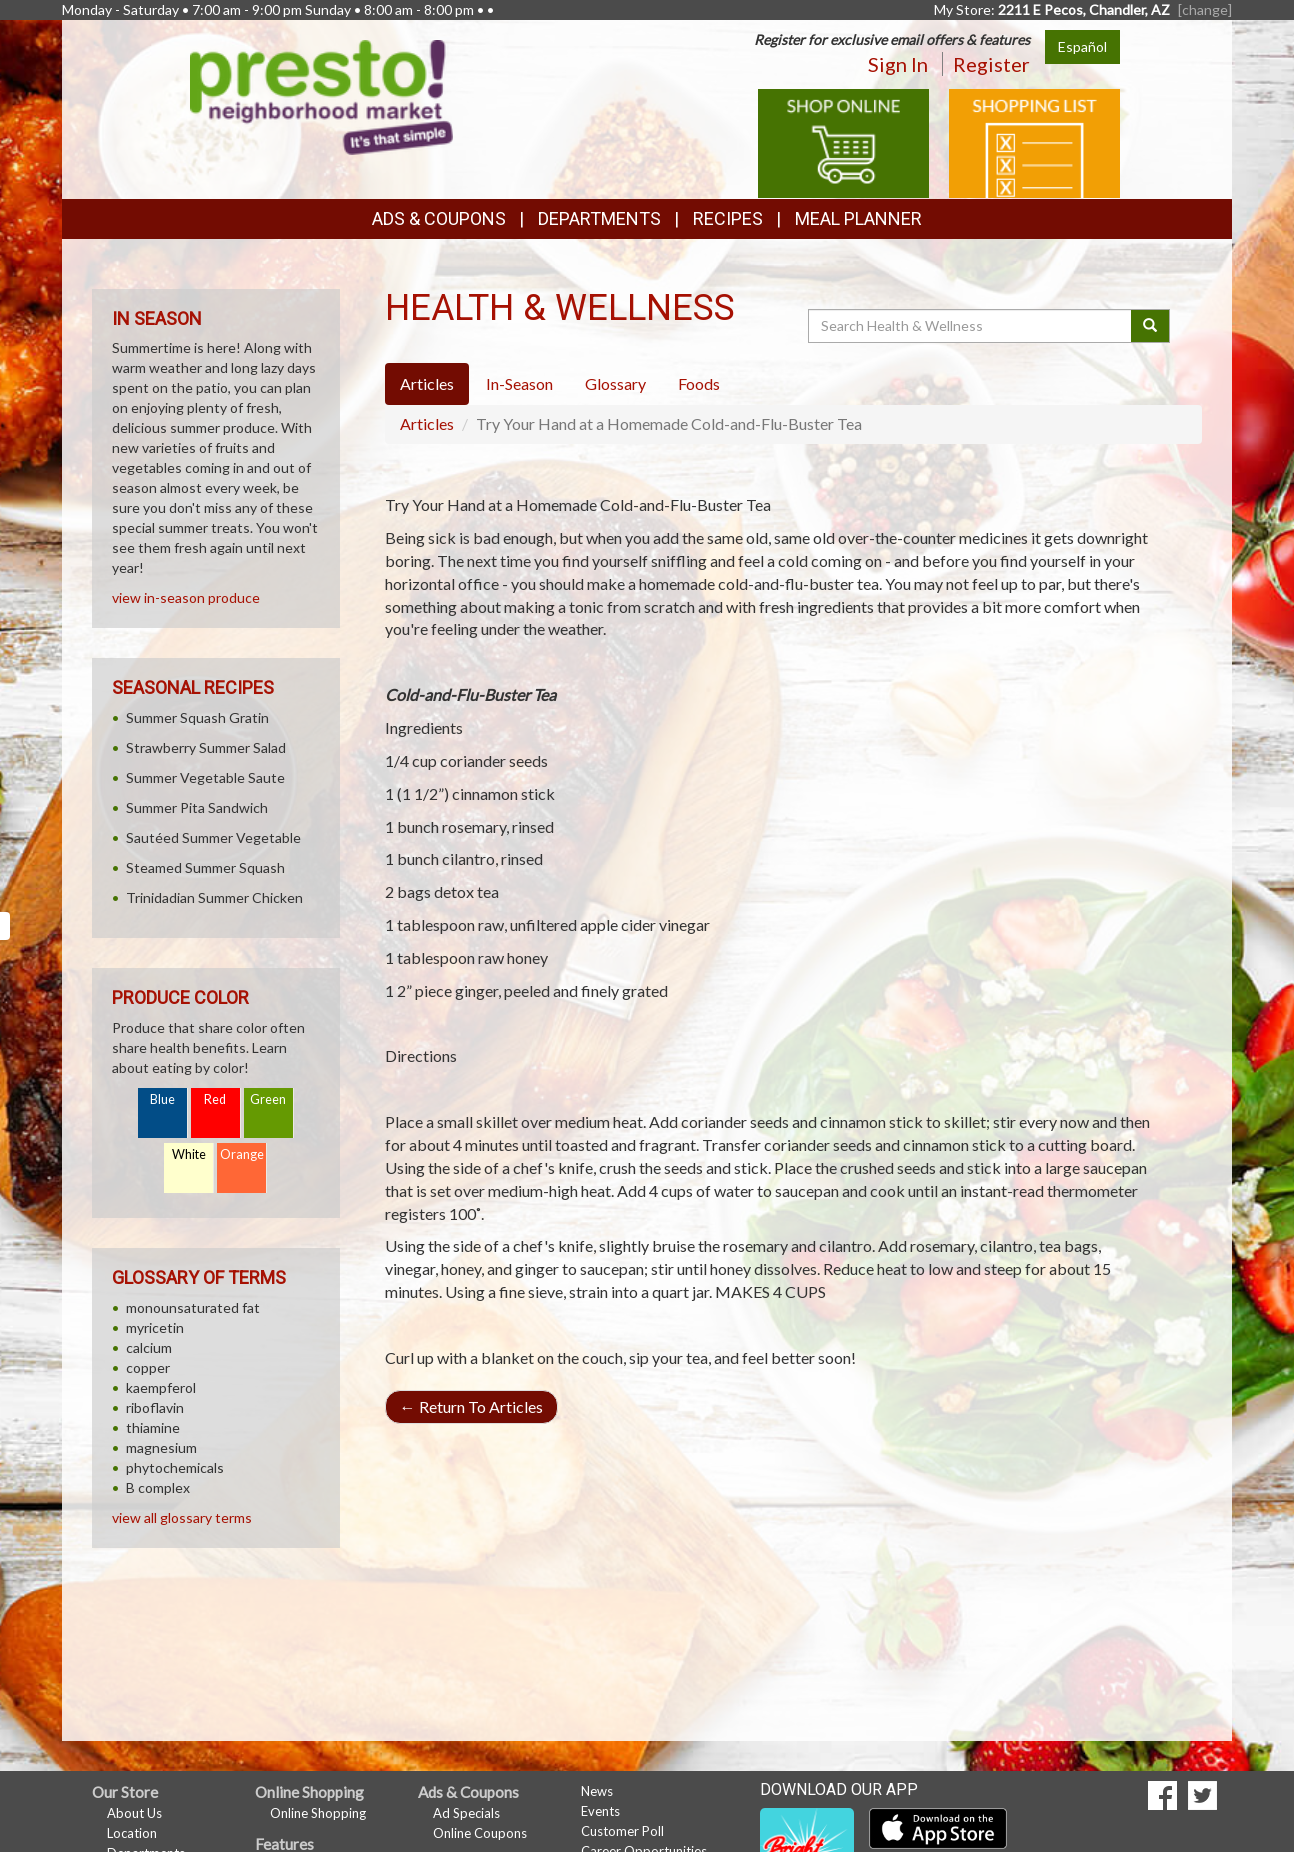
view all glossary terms (182, 1517)
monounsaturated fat (193, 1307)
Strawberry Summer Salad (206, 747)
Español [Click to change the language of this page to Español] (1082, 46)
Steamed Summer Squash (205, 867)
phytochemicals (175, 1467)
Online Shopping (318, 1813)
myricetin (155, 1327)
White (189, 1154)
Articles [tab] (427, 383)
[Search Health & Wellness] (971, 326)
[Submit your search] (1150, 326)
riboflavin (155, 1407)
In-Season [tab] (519, 383)
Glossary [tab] (615, 383)
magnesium (161, 1447)
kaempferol (161, 1387)
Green (268, 1099)
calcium (149, 1347)
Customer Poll (622, 1831)
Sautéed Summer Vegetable (213, 837)
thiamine (153, 1427)
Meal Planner (858, 218)
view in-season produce (186, 597)
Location (132, 1833)
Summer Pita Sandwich (197, 807)
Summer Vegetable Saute (205, 777)
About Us (134, 1813)
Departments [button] (599, 218)
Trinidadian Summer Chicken (214, 897)
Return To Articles (471, 1406)
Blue (162, 1099)
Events (600, 1811)
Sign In (898, 64)
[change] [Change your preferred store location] (1205, 9)
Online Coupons (480, 1833)
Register (991, 64)
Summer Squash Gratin (197, 717)
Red (215, 1099)
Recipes (728, 218)
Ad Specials (466, 1813)
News (597, 1791)
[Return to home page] (322, 95)
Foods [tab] (699, 383)
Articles (427, 423)
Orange (242, 1154)
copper (148, 1367)
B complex (158, 1487)
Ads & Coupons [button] (439, 218)
